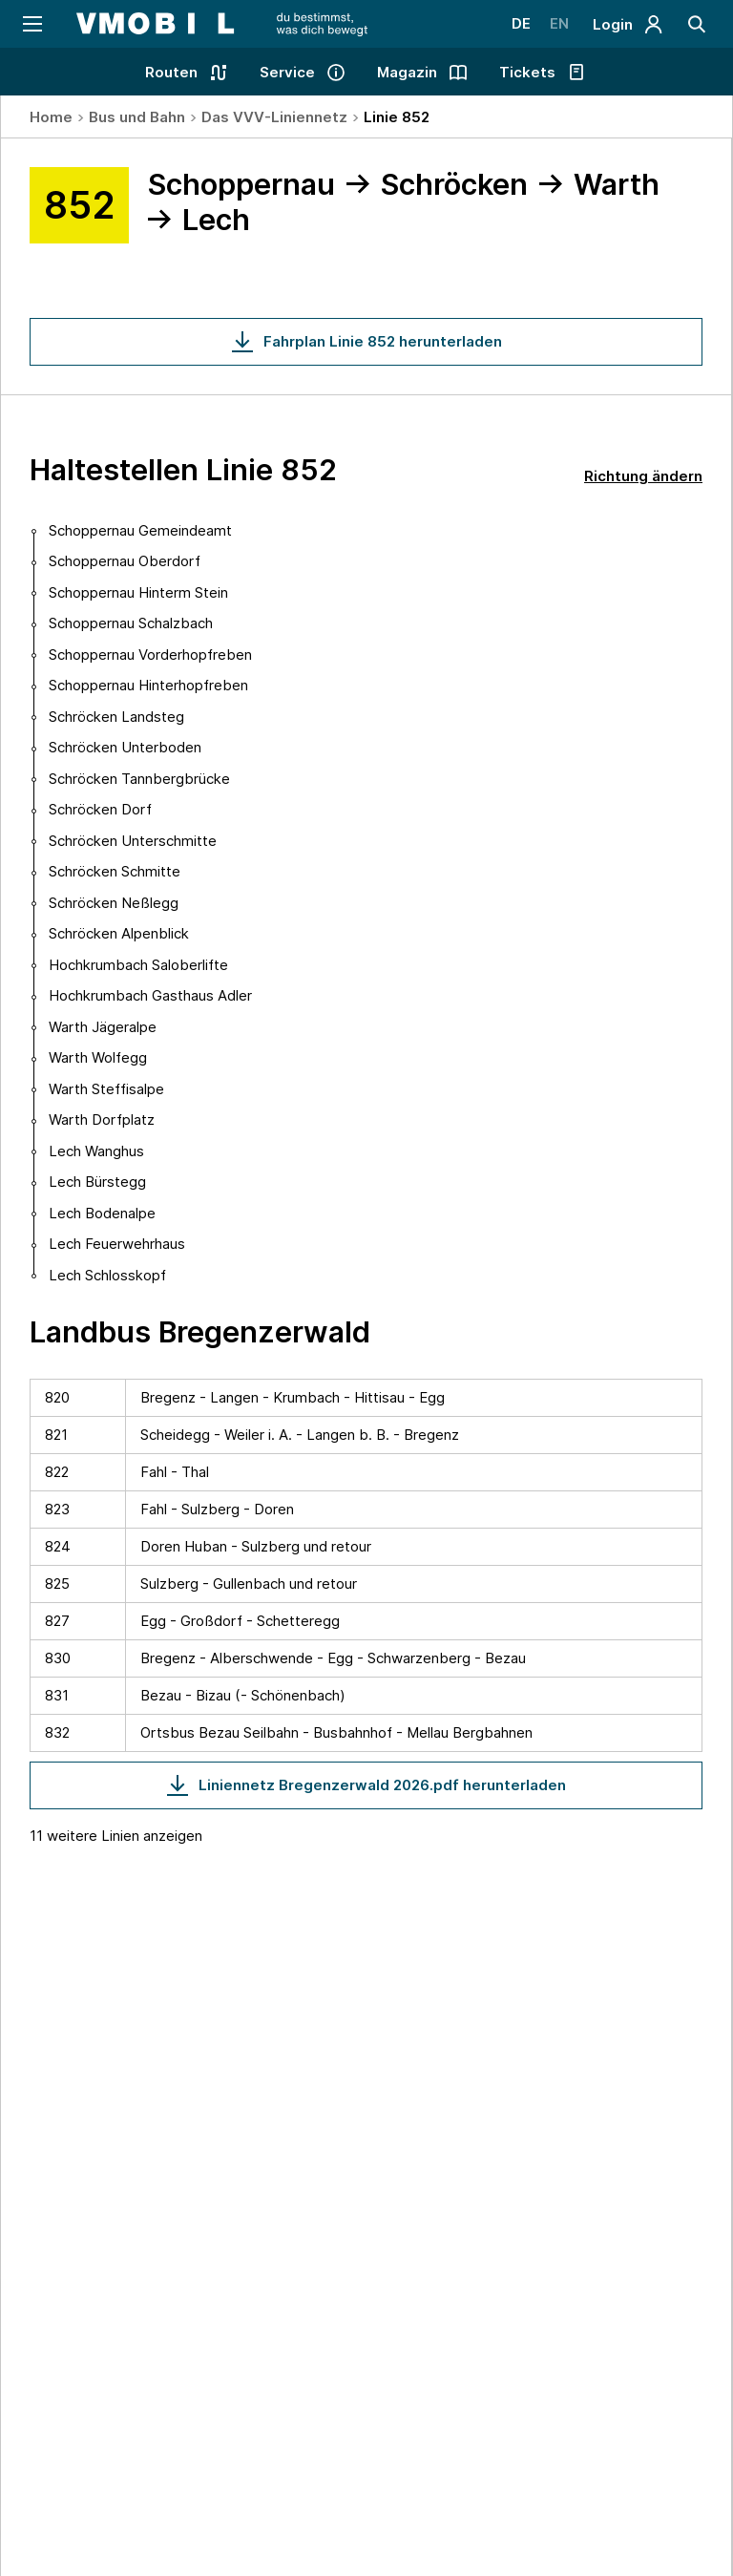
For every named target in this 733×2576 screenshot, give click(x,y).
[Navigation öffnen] (31, 24)
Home (51, 117)
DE (521, 23)
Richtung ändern (643, 476)
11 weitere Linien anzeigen (116, 1835)
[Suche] (697, 24)
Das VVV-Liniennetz (274, 117)
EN (559, 23)
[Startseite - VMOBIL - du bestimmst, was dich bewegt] (222, 24)
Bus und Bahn (137, 117)
